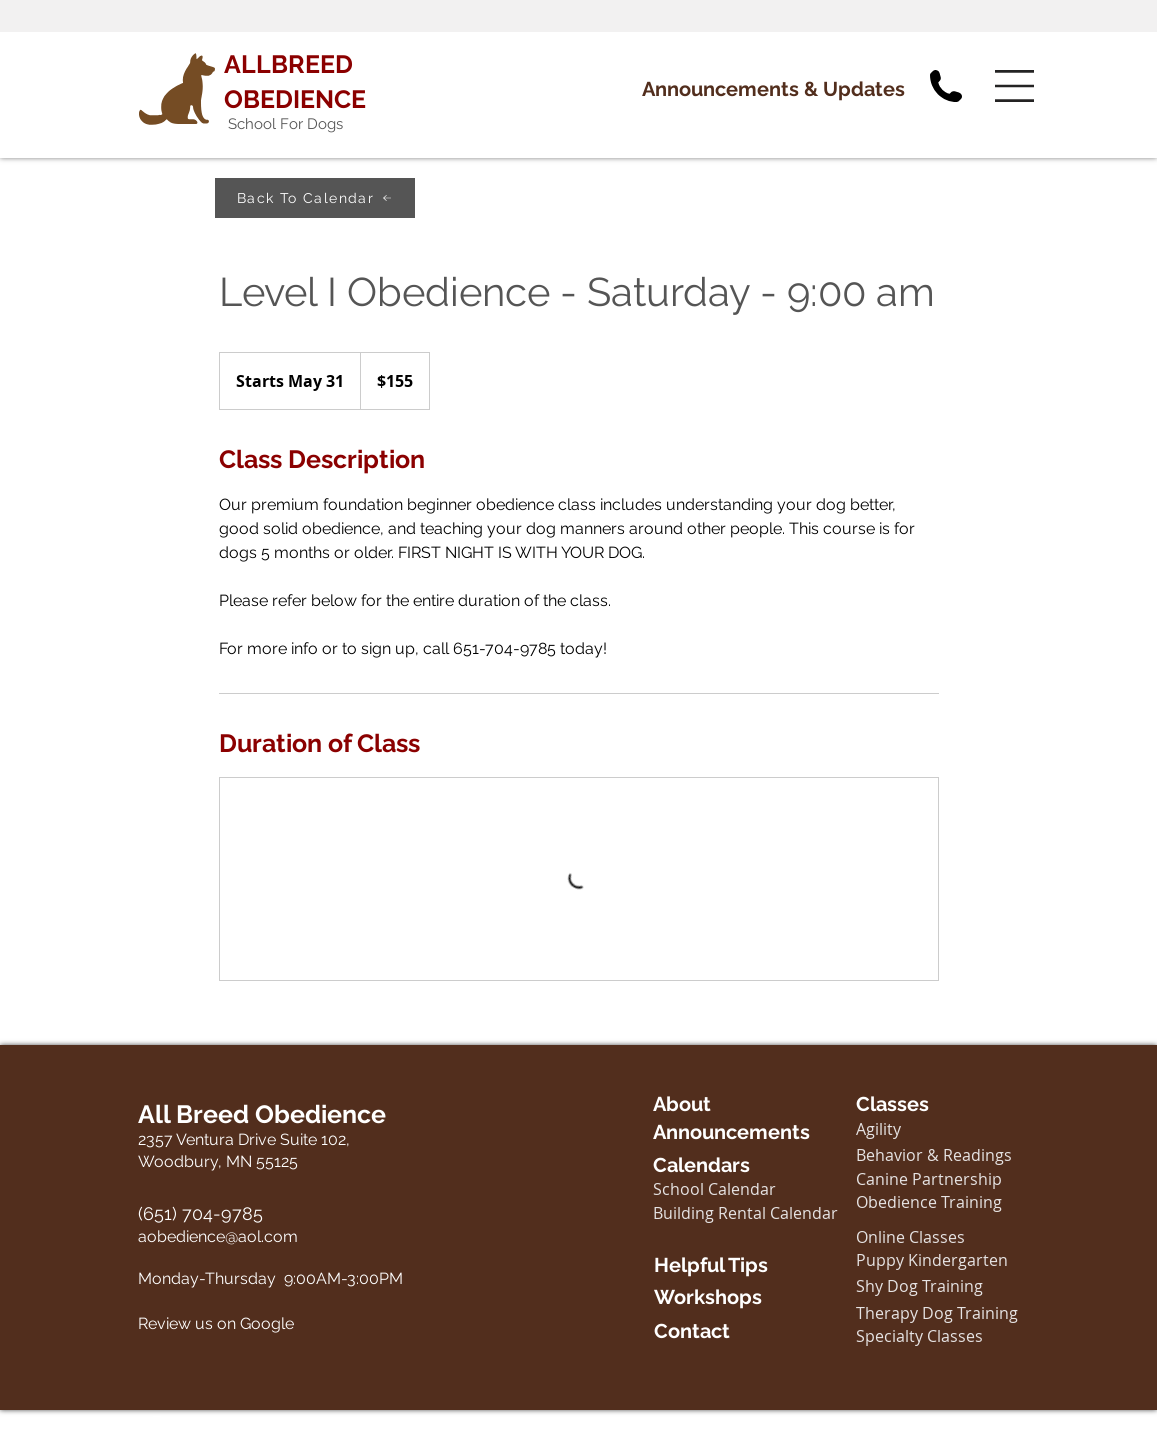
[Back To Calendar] (315, 198)
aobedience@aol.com (218, 1236)
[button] (1014, 86)
